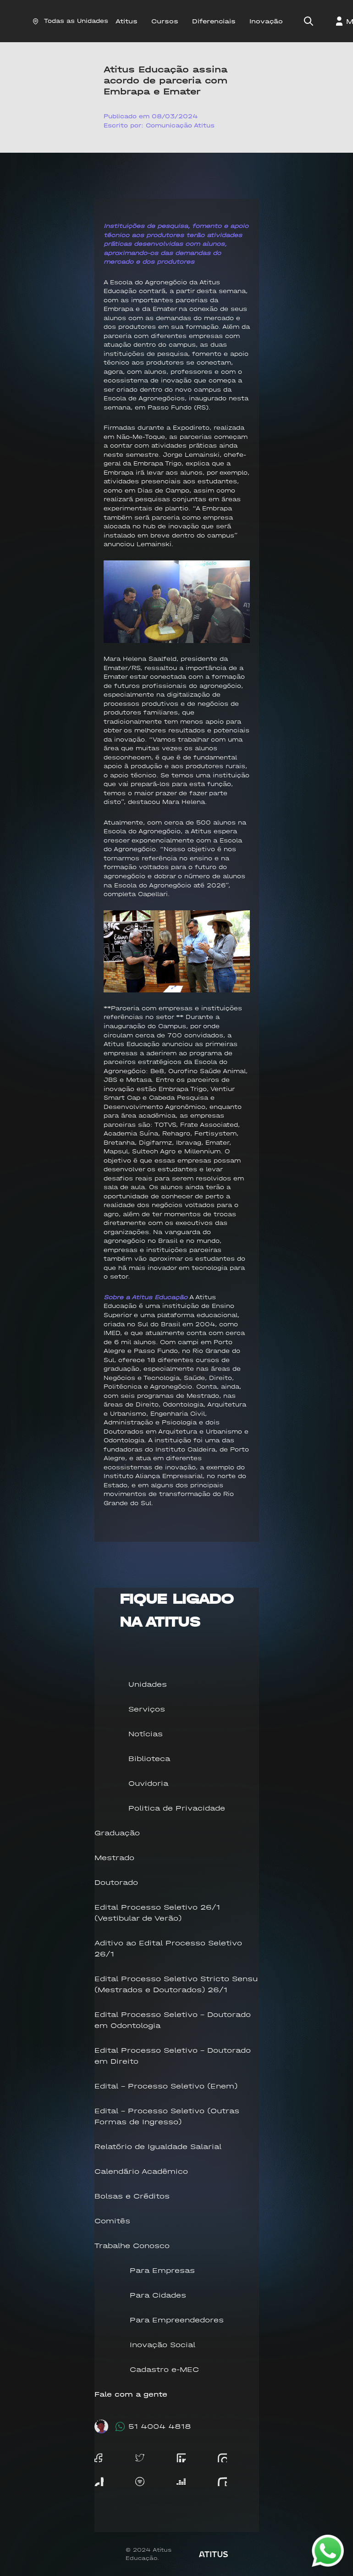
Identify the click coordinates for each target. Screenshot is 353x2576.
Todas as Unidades (70, 20)
